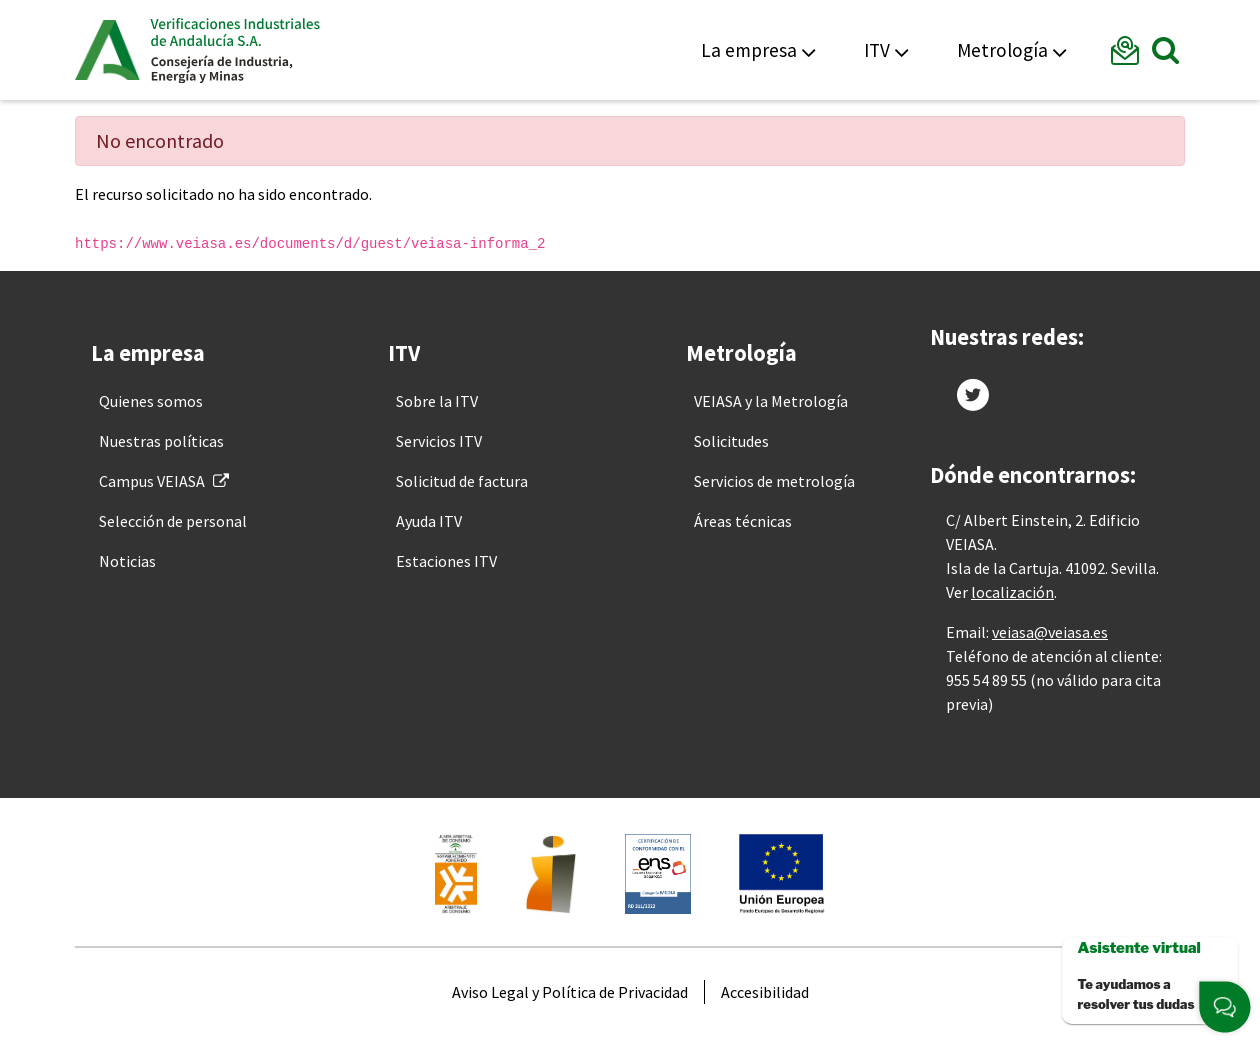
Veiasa (235, 50)
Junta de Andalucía (107, 50)
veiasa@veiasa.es (1050, 632)
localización (1012, 592)
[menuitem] (151, 401)
